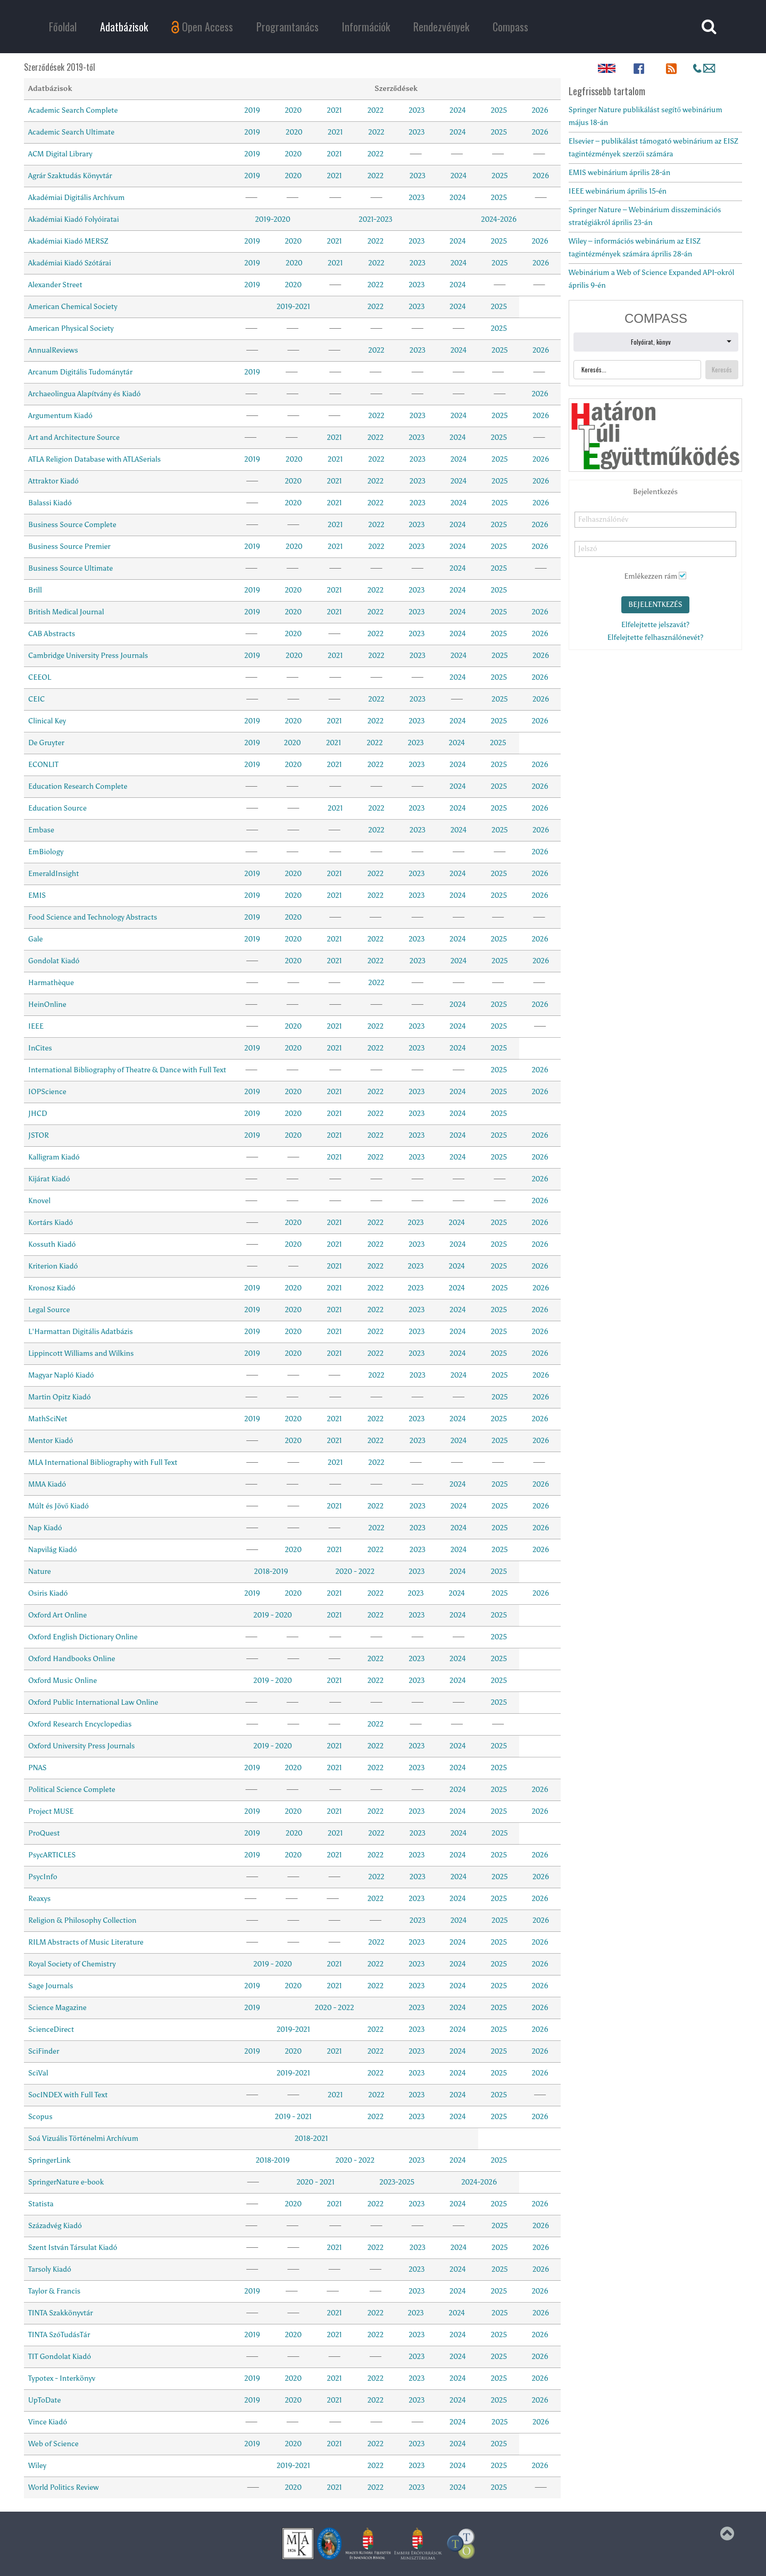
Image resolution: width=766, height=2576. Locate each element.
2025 (498, 110)
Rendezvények (441, 27)
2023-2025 (396, 2182)
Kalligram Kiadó (54, 1157)
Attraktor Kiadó (53, 481)
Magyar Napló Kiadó (61, 1375)
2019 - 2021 (293, 2116)
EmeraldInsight (53, 873)
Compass (510, 27)
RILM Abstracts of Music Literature (86, 1942)
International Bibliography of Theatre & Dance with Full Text (127, 1069)
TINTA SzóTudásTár (59, 2334)
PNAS (37, 1767)
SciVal (38, 2073)
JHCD (37, 1113)
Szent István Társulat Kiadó (72, 2247)
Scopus (40, 2116)
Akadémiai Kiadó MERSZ (68, 241)
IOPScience (47, 1091)
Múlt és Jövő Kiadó (58, 1506)
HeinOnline (47, 1004)
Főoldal (63, 27)
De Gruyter (46, 742)
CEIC (36, 699)
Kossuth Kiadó (52, 1244)
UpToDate (44, 2400)
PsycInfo (42, 1876)
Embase (41, 830)
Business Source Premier (69, 546)
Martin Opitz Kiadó (59, 1397)
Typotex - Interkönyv (61, 2378)
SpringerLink (49, 2160)
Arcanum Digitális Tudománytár (80, 372)
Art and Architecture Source (74, 437)
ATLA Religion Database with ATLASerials (94, 459)
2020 (293, 110)
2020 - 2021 (315, 2182)
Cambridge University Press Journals (88, 655)
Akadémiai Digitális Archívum (76, 197)
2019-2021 (293, 306)
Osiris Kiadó (48, 1593)
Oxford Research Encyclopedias (79, 1724)
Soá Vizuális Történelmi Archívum (83, 2138)
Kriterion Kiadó (53, 1266)
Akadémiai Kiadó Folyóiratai (73, 219)
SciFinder (43, 2051)
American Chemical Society (72, 306)
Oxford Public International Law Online (93, 1702)
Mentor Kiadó (50, 1440)
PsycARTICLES (52, 1855)
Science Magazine (57, 2007)
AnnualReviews (53, 350)
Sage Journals (50, 1985)
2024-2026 (499, 219)
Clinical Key (47, 721)
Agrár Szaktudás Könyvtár (70, 175)
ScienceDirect (51, 2029)
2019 (252, 110)
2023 (416, 110)
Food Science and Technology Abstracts (92, 917)
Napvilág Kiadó (52, 1549)
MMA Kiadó (47, 1484)
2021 (334, 110)
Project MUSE (51, 1811)
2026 (539, 110)
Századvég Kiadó (55, 2225)
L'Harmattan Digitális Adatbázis (80, 1331)
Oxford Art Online (57, 1615)
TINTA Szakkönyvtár (60, 2312)
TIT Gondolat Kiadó (59, 2356)
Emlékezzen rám (650, 576)
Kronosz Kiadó (52, 1288)
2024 (457, 110)
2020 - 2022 (354, 1571)
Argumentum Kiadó (60, 415)
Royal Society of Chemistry (72, 1964)
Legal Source (49, 1309)
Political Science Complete (71, 1789)
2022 (376, 110)
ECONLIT (43, 764)
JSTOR (38, 1135)
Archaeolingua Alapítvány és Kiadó (84, 393)
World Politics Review (63, 2487)
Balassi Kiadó (50, 502)
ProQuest (44, 1833)
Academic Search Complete (73, 110)
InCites (40, 1048)
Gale (35, 939)
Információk (366, 27)
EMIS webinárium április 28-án (619, 172)
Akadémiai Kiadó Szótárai (69, 263)
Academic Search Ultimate (71, 132)
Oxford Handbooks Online (71, 1658)
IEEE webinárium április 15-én (618, 191)
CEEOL (39, 677)
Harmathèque (51, 982)
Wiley (37, 2465)
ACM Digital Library (60, 154)
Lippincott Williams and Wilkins (81, 1353)
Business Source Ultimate (70, 568)
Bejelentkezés (655, 604)
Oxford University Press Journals (81, 1745)
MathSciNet (48, 1418)
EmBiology (45, 851)
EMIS (37, 895)
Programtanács (287, 27)
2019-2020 (272, 219)
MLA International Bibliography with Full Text (102, 1462)
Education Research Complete (77, 786)
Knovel (39, 1200)
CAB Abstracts (51, 633)
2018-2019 (271, 1571)
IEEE (36, 1026)
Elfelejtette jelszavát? (655, 624)
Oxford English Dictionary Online (83, 1636)
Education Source (57, 808)
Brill (35, 590)
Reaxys (39, 1898)
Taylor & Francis (54, 2291)
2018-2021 (312, 2138)
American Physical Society (71, 328)
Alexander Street (55, 284)
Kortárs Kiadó (50, 1222)
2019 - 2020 (272, 1615)
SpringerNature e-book (66, 2182)
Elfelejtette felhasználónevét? (655, 637)
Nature (39, 1571)
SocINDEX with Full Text (67, 2094)
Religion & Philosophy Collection (82, 1920)
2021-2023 (375, 219)
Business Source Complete (72, 524)
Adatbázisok (124, 27)
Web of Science (53, 2443)
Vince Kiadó (47, 2422)
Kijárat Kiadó (49, 1178)
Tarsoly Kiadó (49, 2269)
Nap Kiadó (45, 1527)
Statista (41, 2203)
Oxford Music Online (62, 1680)
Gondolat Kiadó (53, 960)
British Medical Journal (66, 611)
